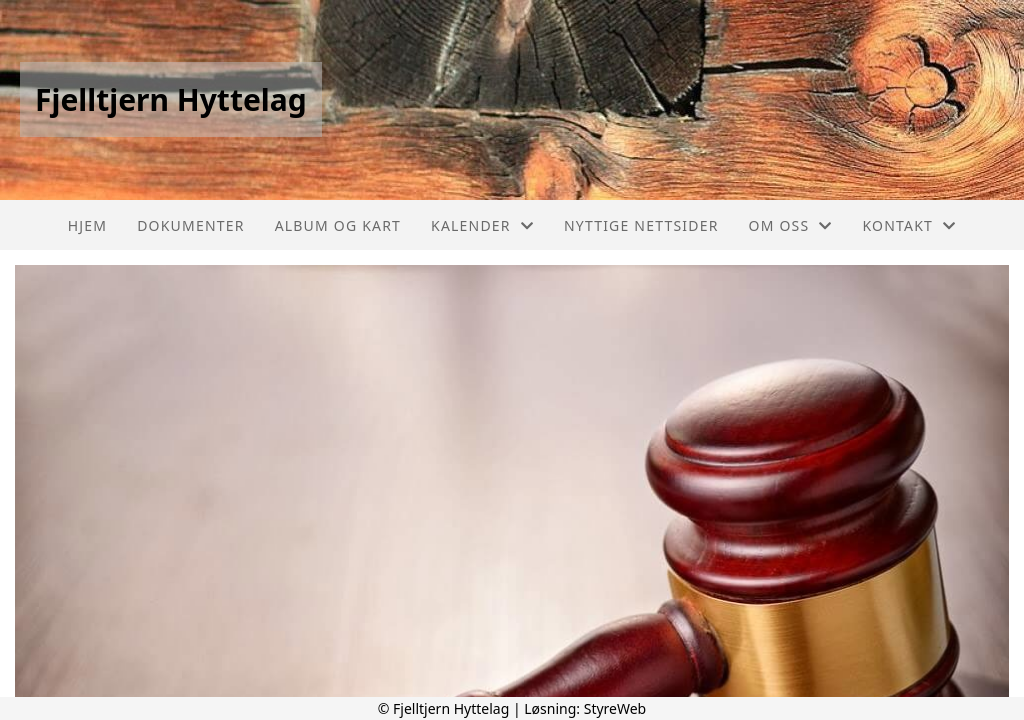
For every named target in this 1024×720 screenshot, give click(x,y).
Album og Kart (338, 225)
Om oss (791, 225)
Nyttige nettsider (641, 225)
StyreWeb (615, 708)
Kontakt (910, 225)
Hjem (87, 225)
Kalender (482, 225)
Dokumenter (190, 225)
